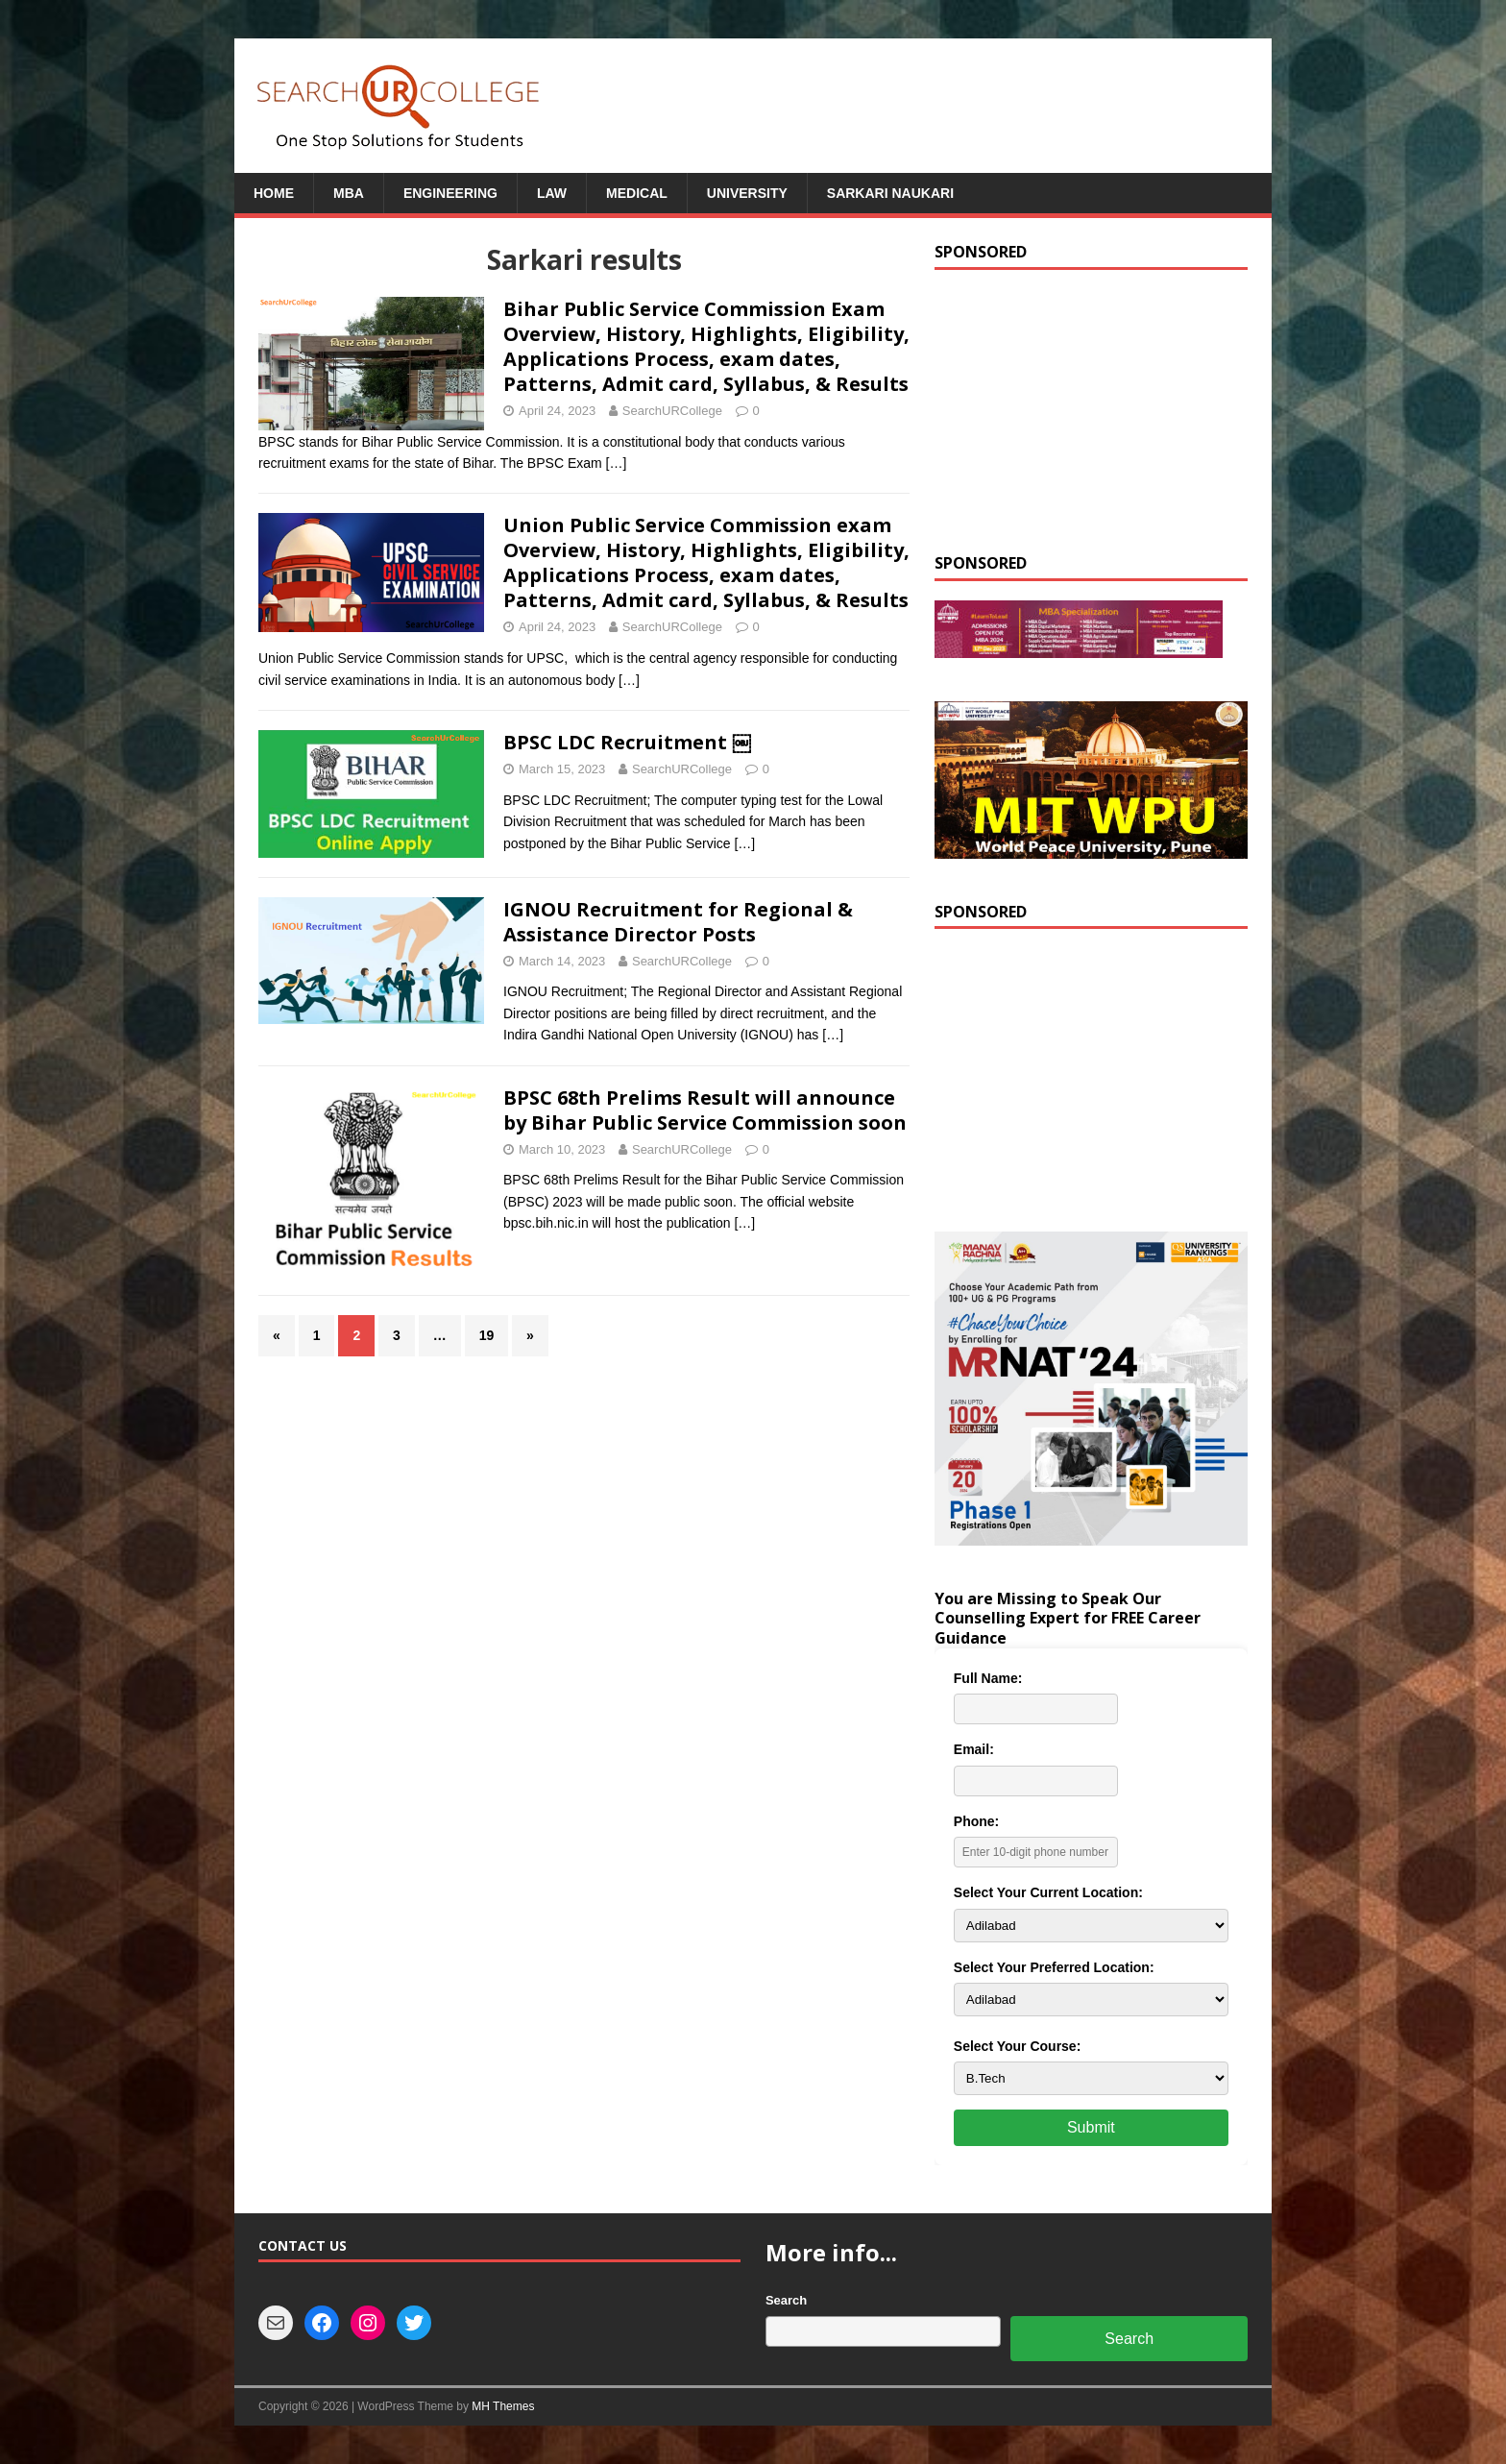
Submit (1091, 2127)
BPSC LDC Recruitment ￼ (627, 742)
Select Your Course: (1017, 2046)
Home (274, 193)
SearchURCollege (672, 410)
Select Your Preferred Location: (1054, 1967)
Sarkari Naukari (890, 193)
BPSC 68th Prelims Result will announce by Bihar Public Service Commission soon (705, 1110)
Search (786, 2300)
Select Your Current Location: (1048, 1892)
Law (552, 193)
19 (487, 1335)
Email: (974, 1749)
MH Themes (503, 2406)
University (747, 193)
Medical (637, 193)
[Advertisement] (1091, 409)
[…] (616, 463)
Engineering (450, 193)
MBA (348, 193)
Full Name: (988, 1678)
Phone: (976, 1821)
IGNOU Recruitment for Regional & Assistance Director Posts (678, 921)
